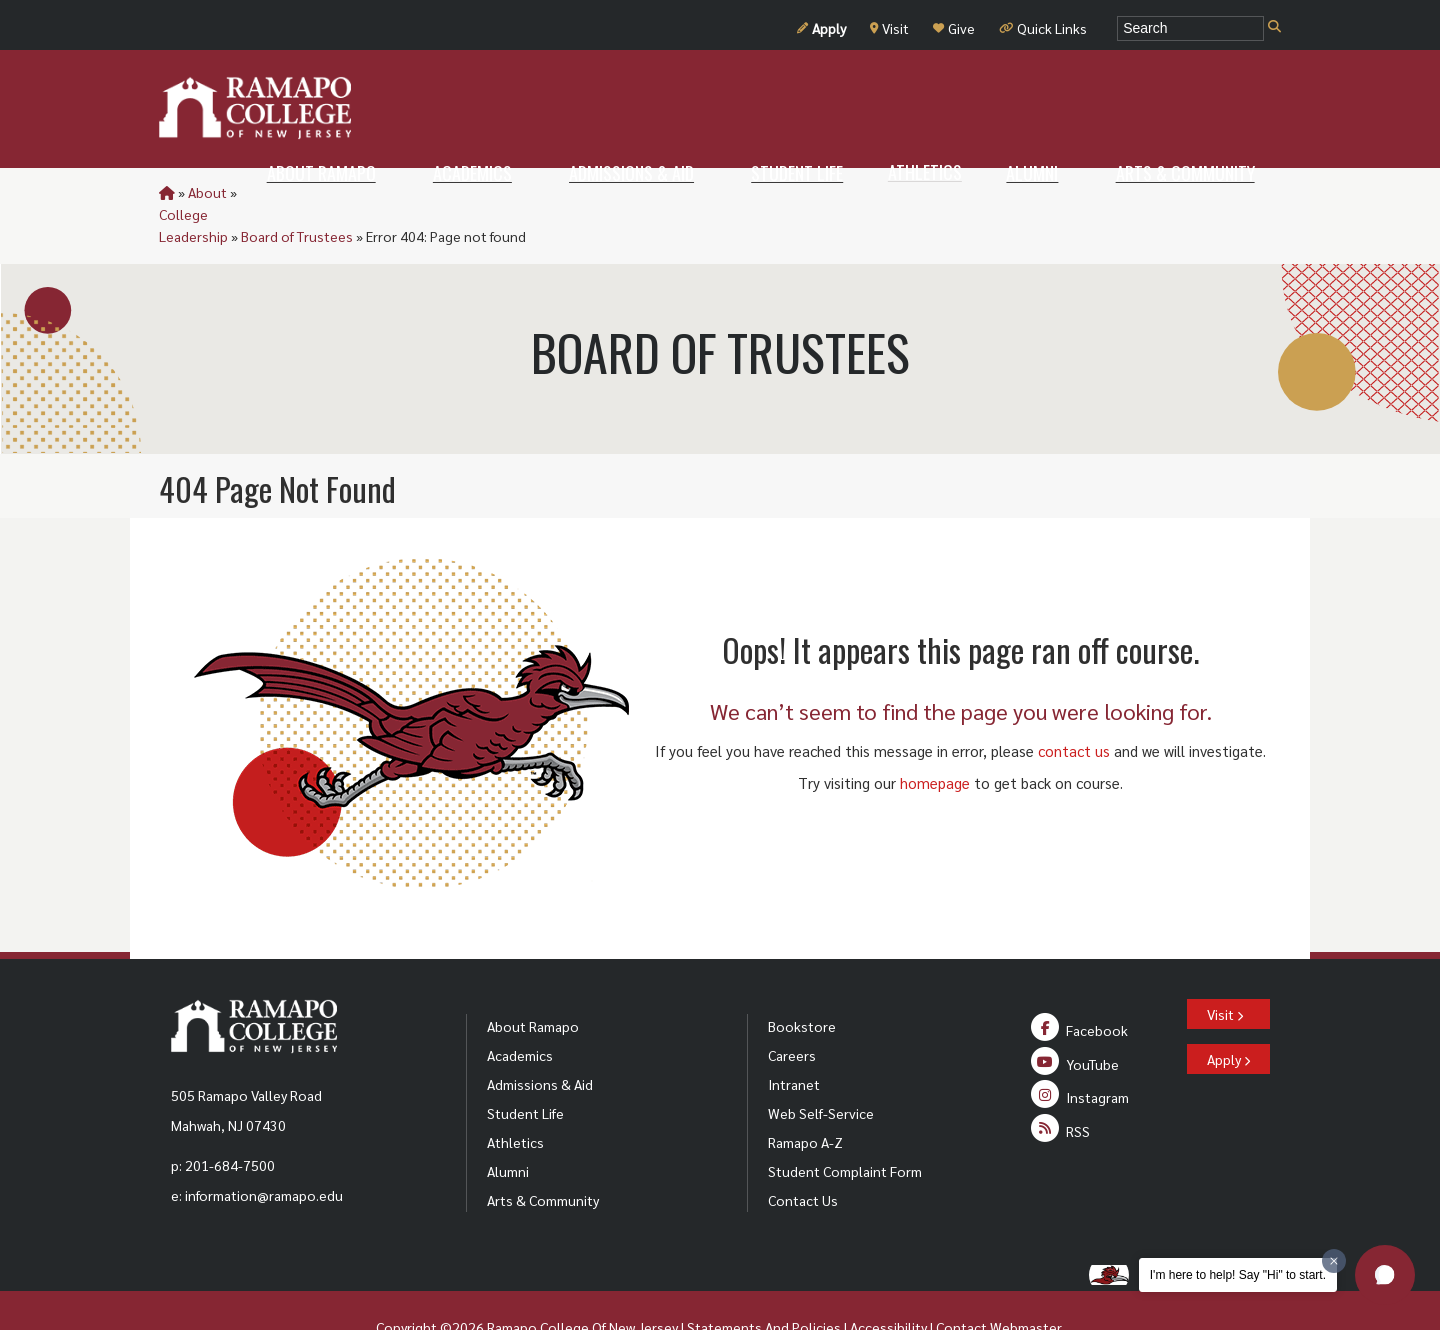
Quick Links (1043, 28)
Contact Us (803, 1156)
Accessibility (888, 1283)
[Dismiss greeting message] (1334, 1261)
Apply (821, 28)
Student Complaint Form (845, 1127)
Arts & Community (543, 1156)
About (207, 192)
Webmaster (1025, 1283)
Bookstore (802, 982)
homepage (935, 738)
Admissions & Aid (540, 1040)
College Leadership (300, 192)
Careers (792, 1011)
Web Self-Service (821, 1069)
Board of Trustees (430, 192)
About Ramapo (533, 982)
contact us (1074, 706)
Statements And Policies (764, 1283)
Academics (520, 1011)
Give (954, 28)
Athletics (515, 1098)
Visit (889, 28)
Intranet (794, 1040)
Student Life (525, 1069)
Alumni (508, 1127)
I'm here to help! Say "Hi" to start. (1238, 1275)
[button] (1385, 1275)
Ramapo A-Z (805, 1098)
